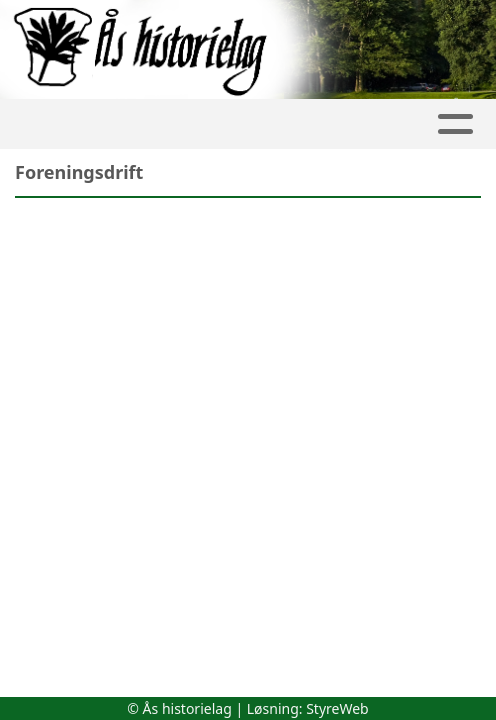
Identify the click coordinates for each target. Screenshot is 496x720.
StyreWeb (337, 708)
